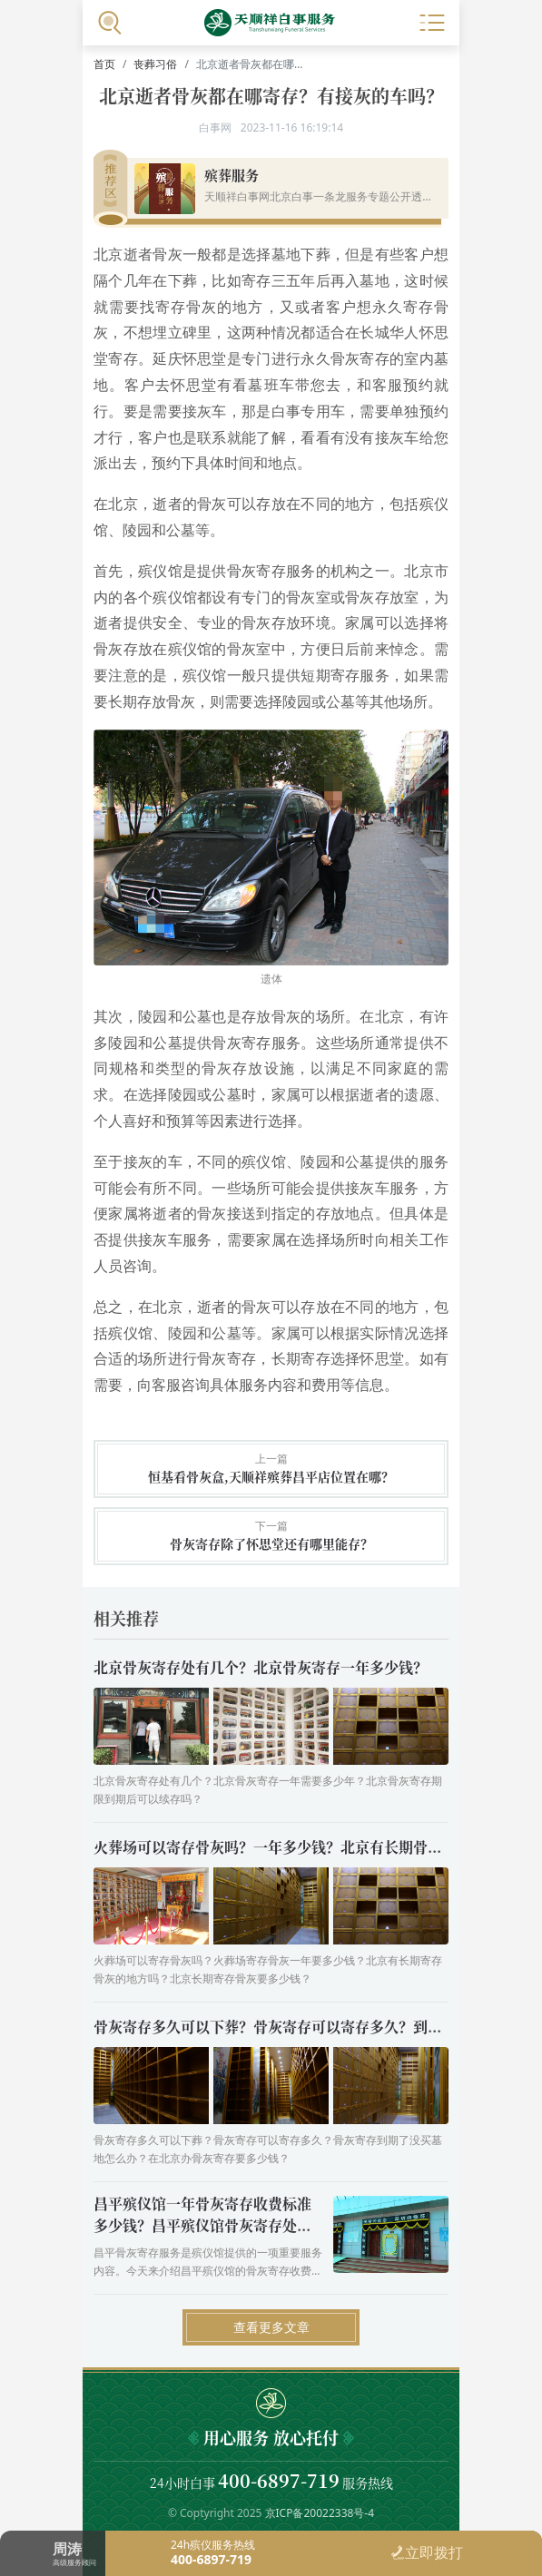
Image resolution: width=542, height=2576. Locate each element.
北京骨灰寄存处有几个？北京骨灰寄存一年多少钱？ (261, 1667)
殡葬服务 (231, 174)
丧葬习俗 (155, 64)
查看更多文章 (271, 2327)
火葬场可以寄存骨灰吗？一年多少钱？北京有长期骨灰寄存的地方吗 (311, 1847)
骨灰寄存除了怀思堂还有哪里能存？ (271, 1544)
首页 (104, 64)
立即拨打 (426, 2552)
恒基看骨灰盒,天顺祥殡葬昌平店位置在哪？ (271, 1476)
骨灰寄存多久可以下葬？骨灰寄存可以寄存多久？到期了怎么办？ (304, 2026)
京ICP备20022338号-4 (320, 2513)
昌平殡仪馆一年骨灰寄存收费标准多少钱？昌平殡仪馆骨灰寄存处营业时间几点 (202, 2225)
